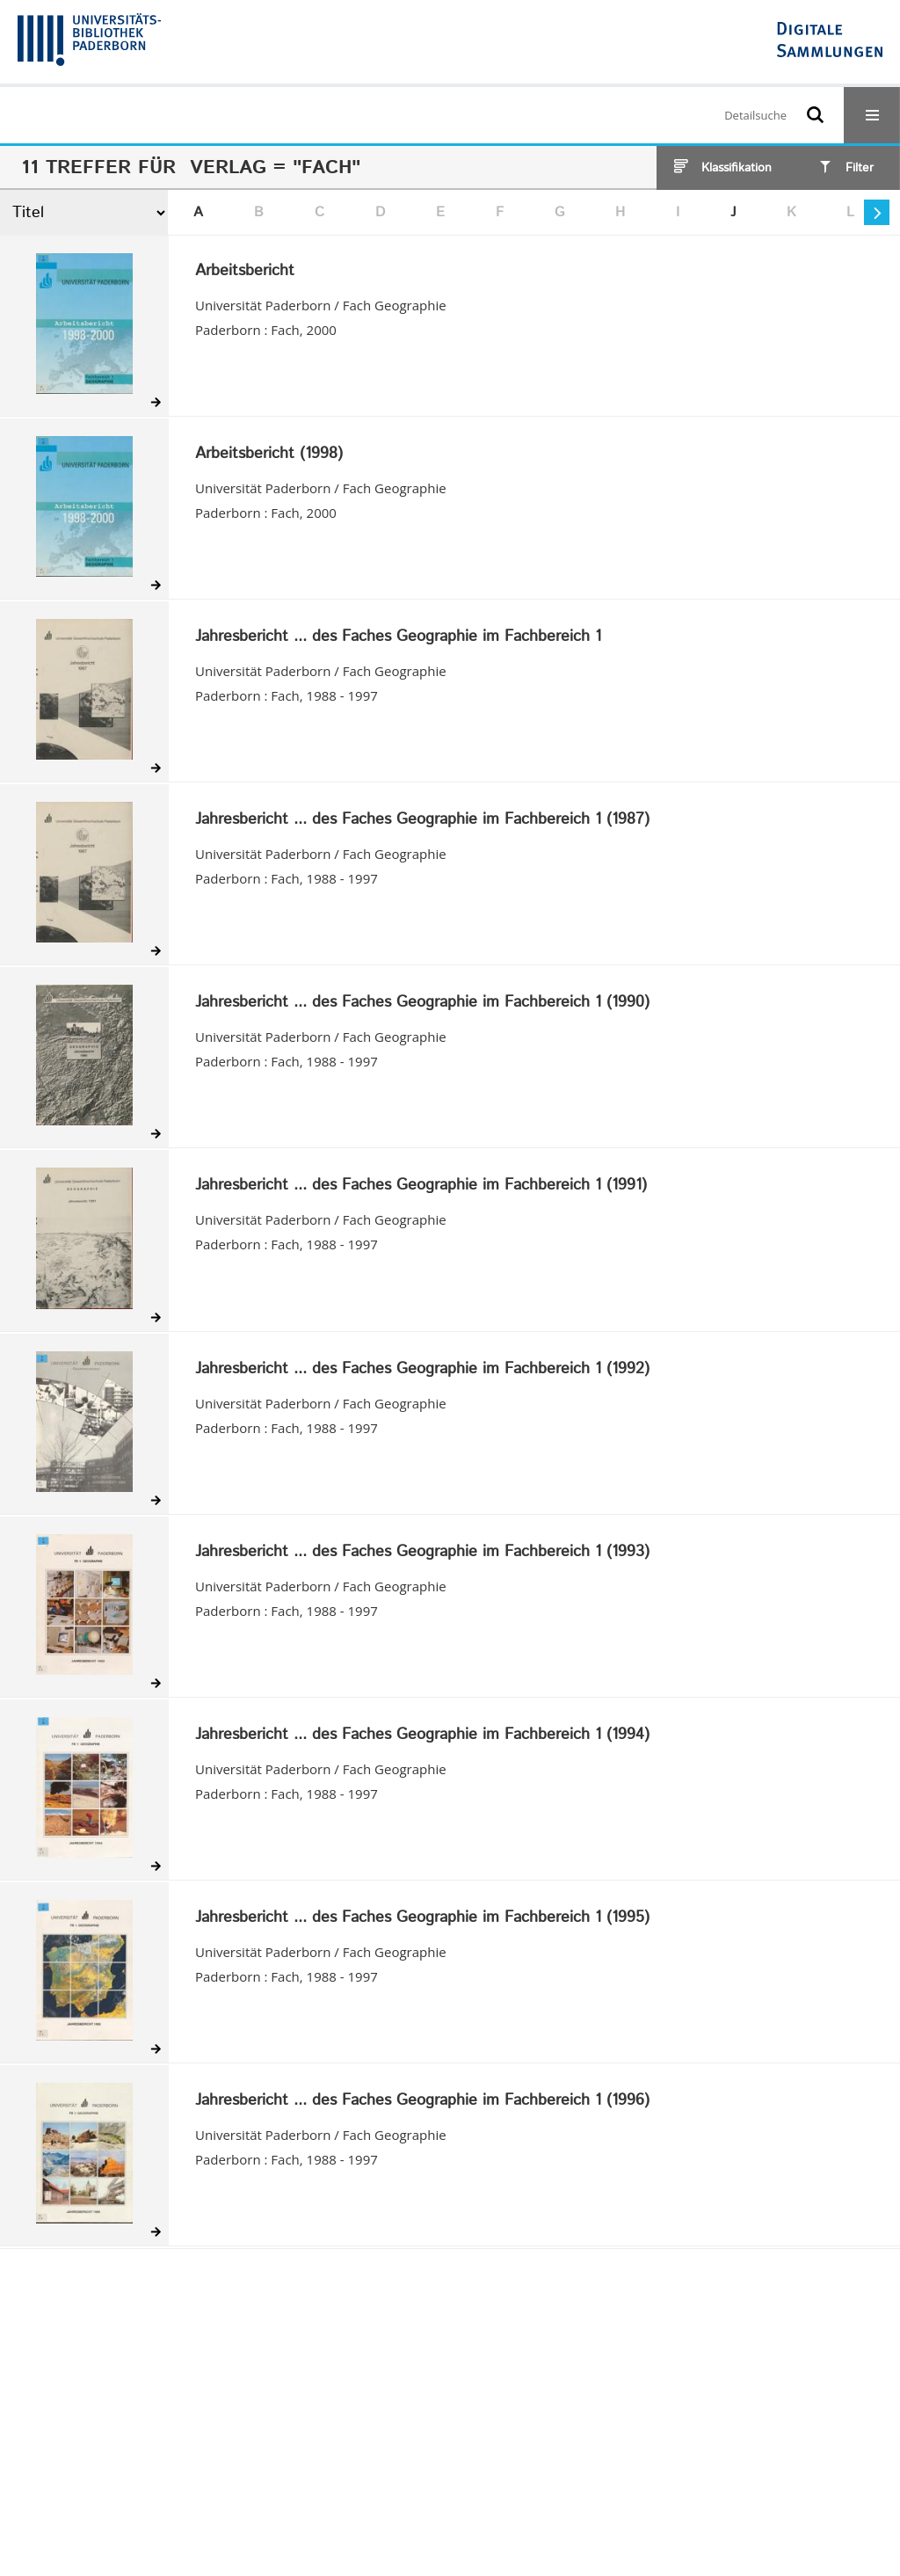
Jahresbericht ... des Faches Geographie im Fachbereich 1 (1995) (422, 1918)
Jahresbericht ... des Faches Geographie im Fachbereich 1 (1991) (421, 1186)
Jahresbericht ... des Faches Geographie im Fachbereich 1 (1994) (422, 1735)
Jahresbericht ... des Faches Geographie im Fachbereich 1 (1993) (422, 1552)
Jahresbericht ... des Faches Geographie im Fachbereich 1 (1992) (422, 1369)
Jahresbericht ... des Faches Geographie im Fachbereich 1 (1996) (422, 2101)
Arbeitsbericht (244, 271)
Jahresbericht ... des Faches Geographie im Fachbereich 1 (398, 637)
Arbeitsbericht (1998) (269, 454)
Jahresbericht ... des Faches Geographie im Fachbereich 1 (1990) (422, 1003)
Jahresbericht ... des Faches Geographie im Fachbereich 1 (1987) (422, 820)
